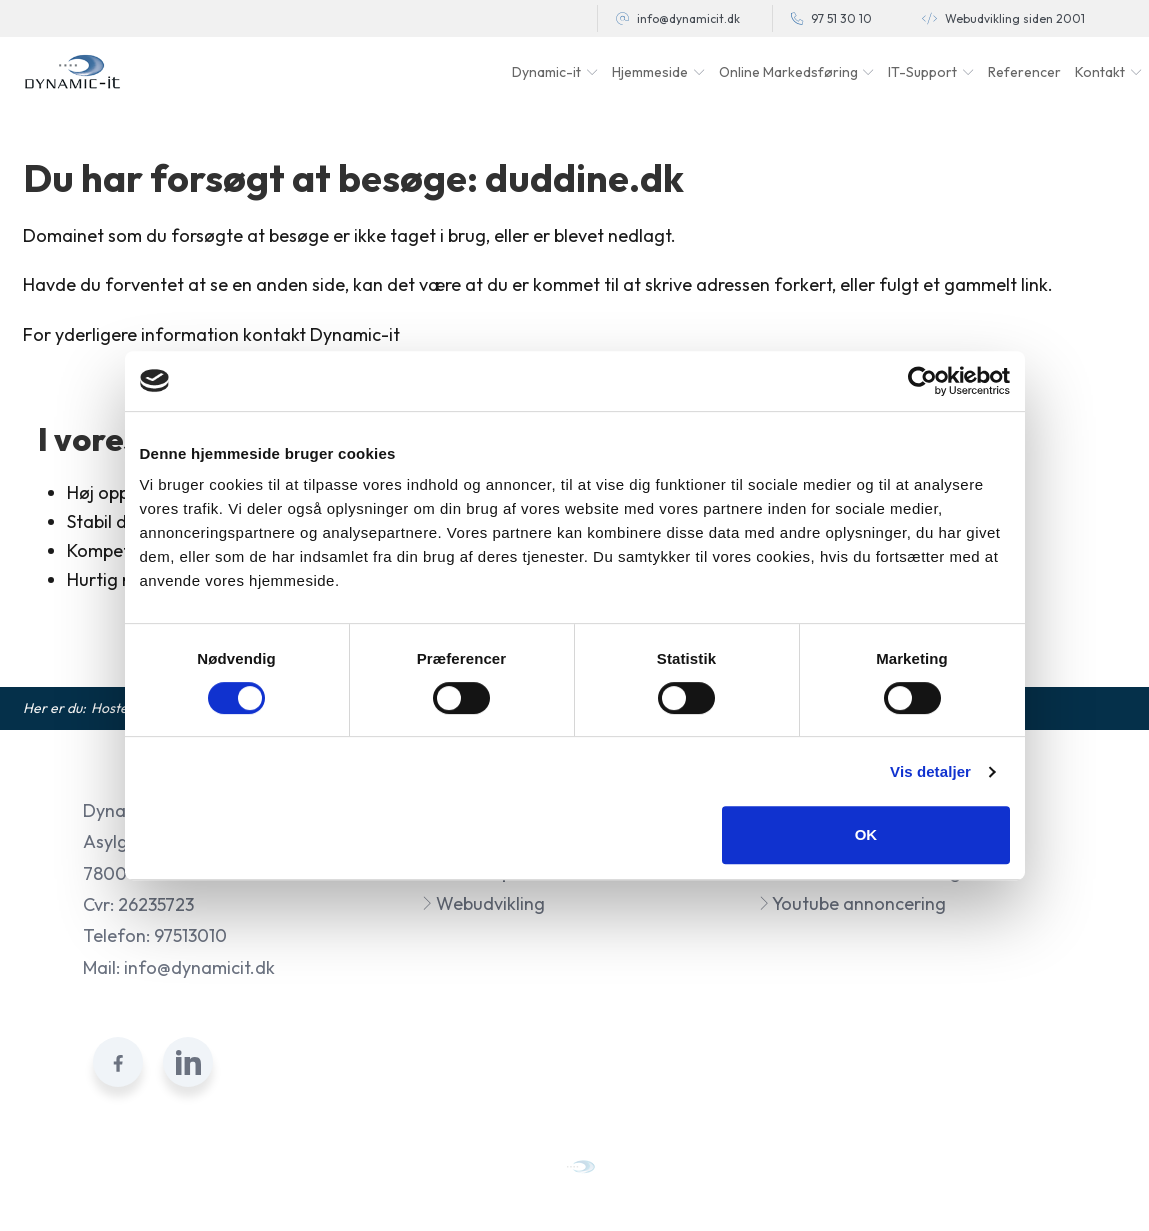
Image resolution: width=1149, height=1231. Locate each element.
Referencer (1024, 72)
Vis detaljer (930, 771)
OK (866, 834)
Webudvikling (483, 903)
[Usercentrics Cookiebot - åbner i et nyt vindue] (922, 381)
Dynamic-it (546, 72)
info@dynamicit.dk (688, 18)
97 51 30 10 (841, 18)
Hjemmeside (650, 72)
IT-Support (922, 72)
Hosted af (122, 708)
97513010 (190, 935)
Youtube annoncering (852, 903)
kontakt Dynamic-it (321, 334)
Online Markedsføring (788, 72)
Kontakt (1100, 72)
